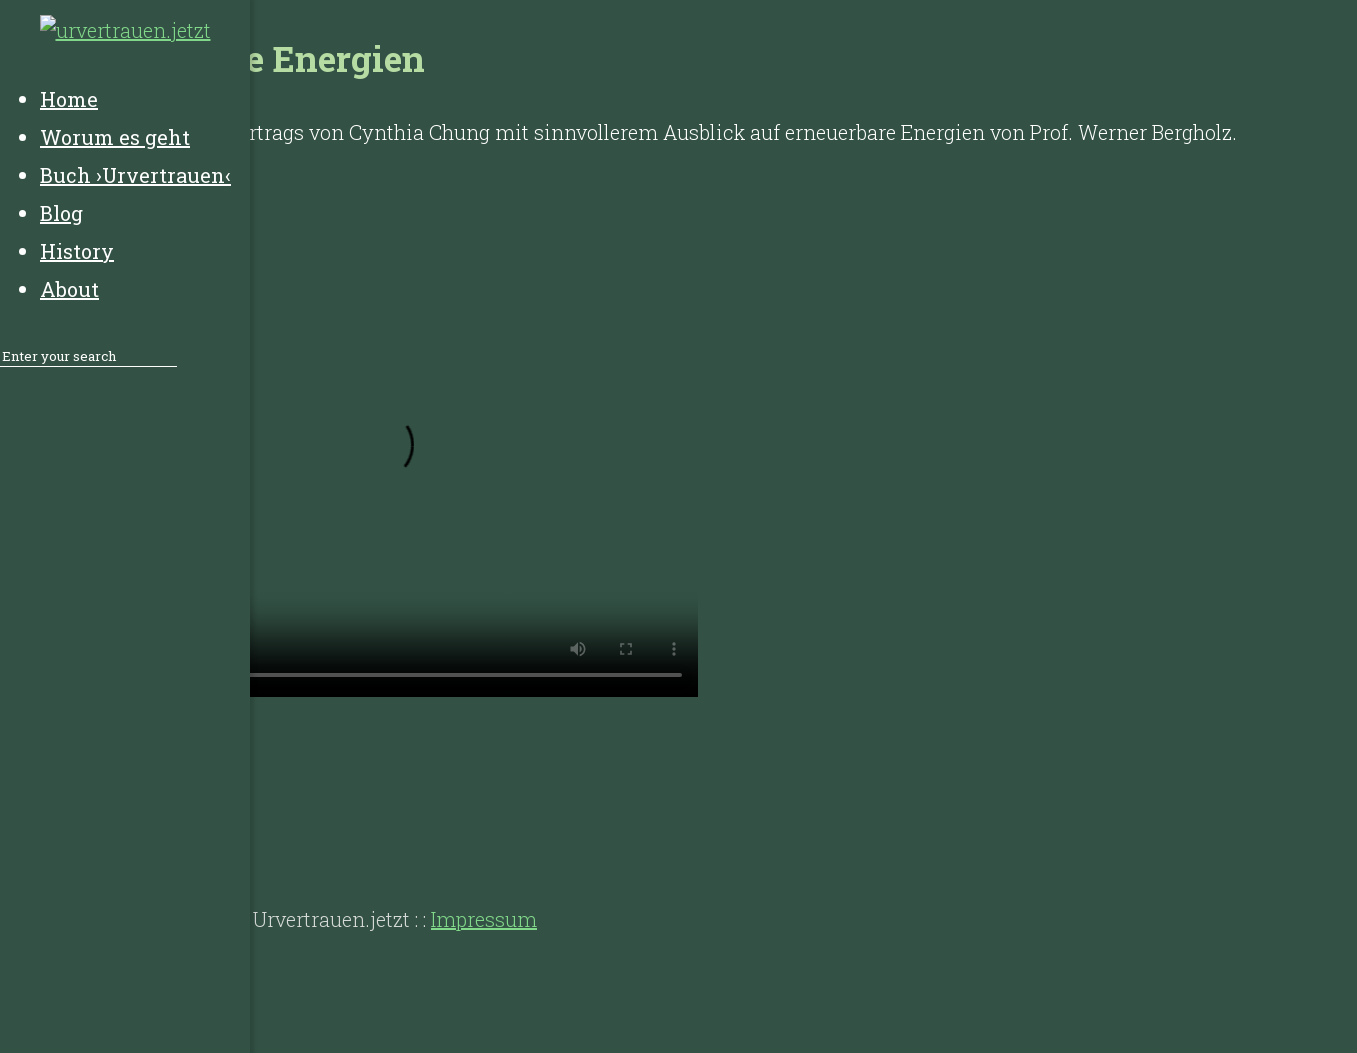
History (199, 839)
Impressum (484, 919)
